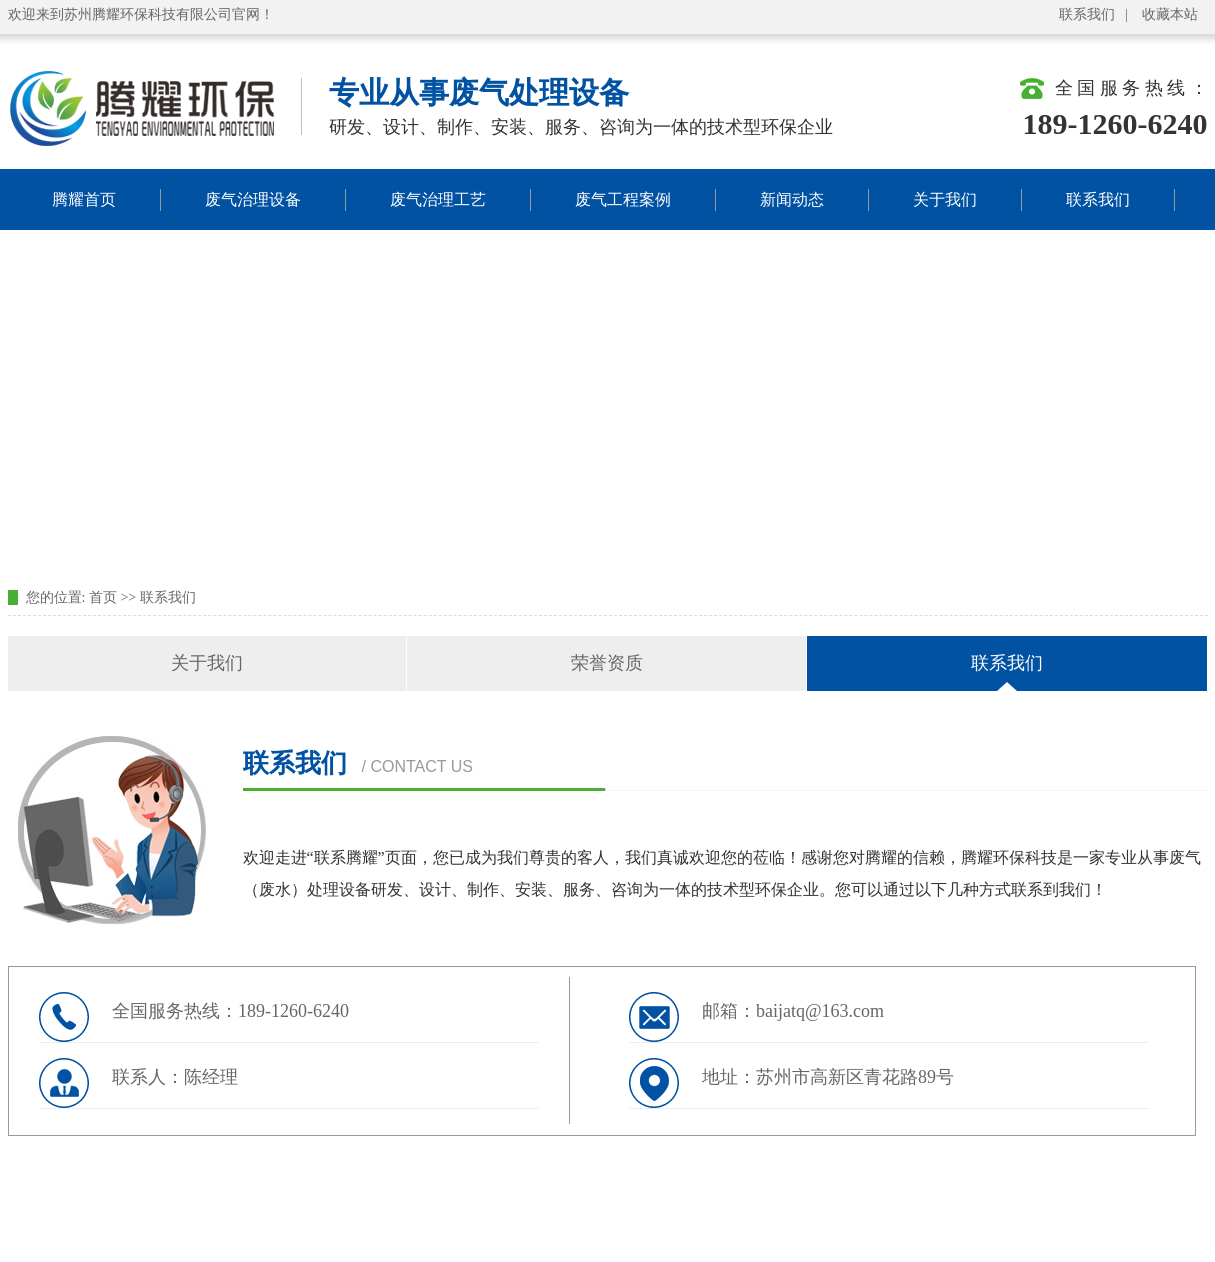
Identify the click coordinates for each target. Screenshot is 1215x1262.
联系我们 (1087, 14)
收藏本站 (1170, 14)
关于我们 (945, 199)
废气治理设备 (253, 199)
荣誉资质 (607, 663)
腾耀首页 (84, 199)
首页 (103, 597)
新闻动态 (792, 199)
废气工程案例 (623, 199)
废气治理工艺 (438, 199)
